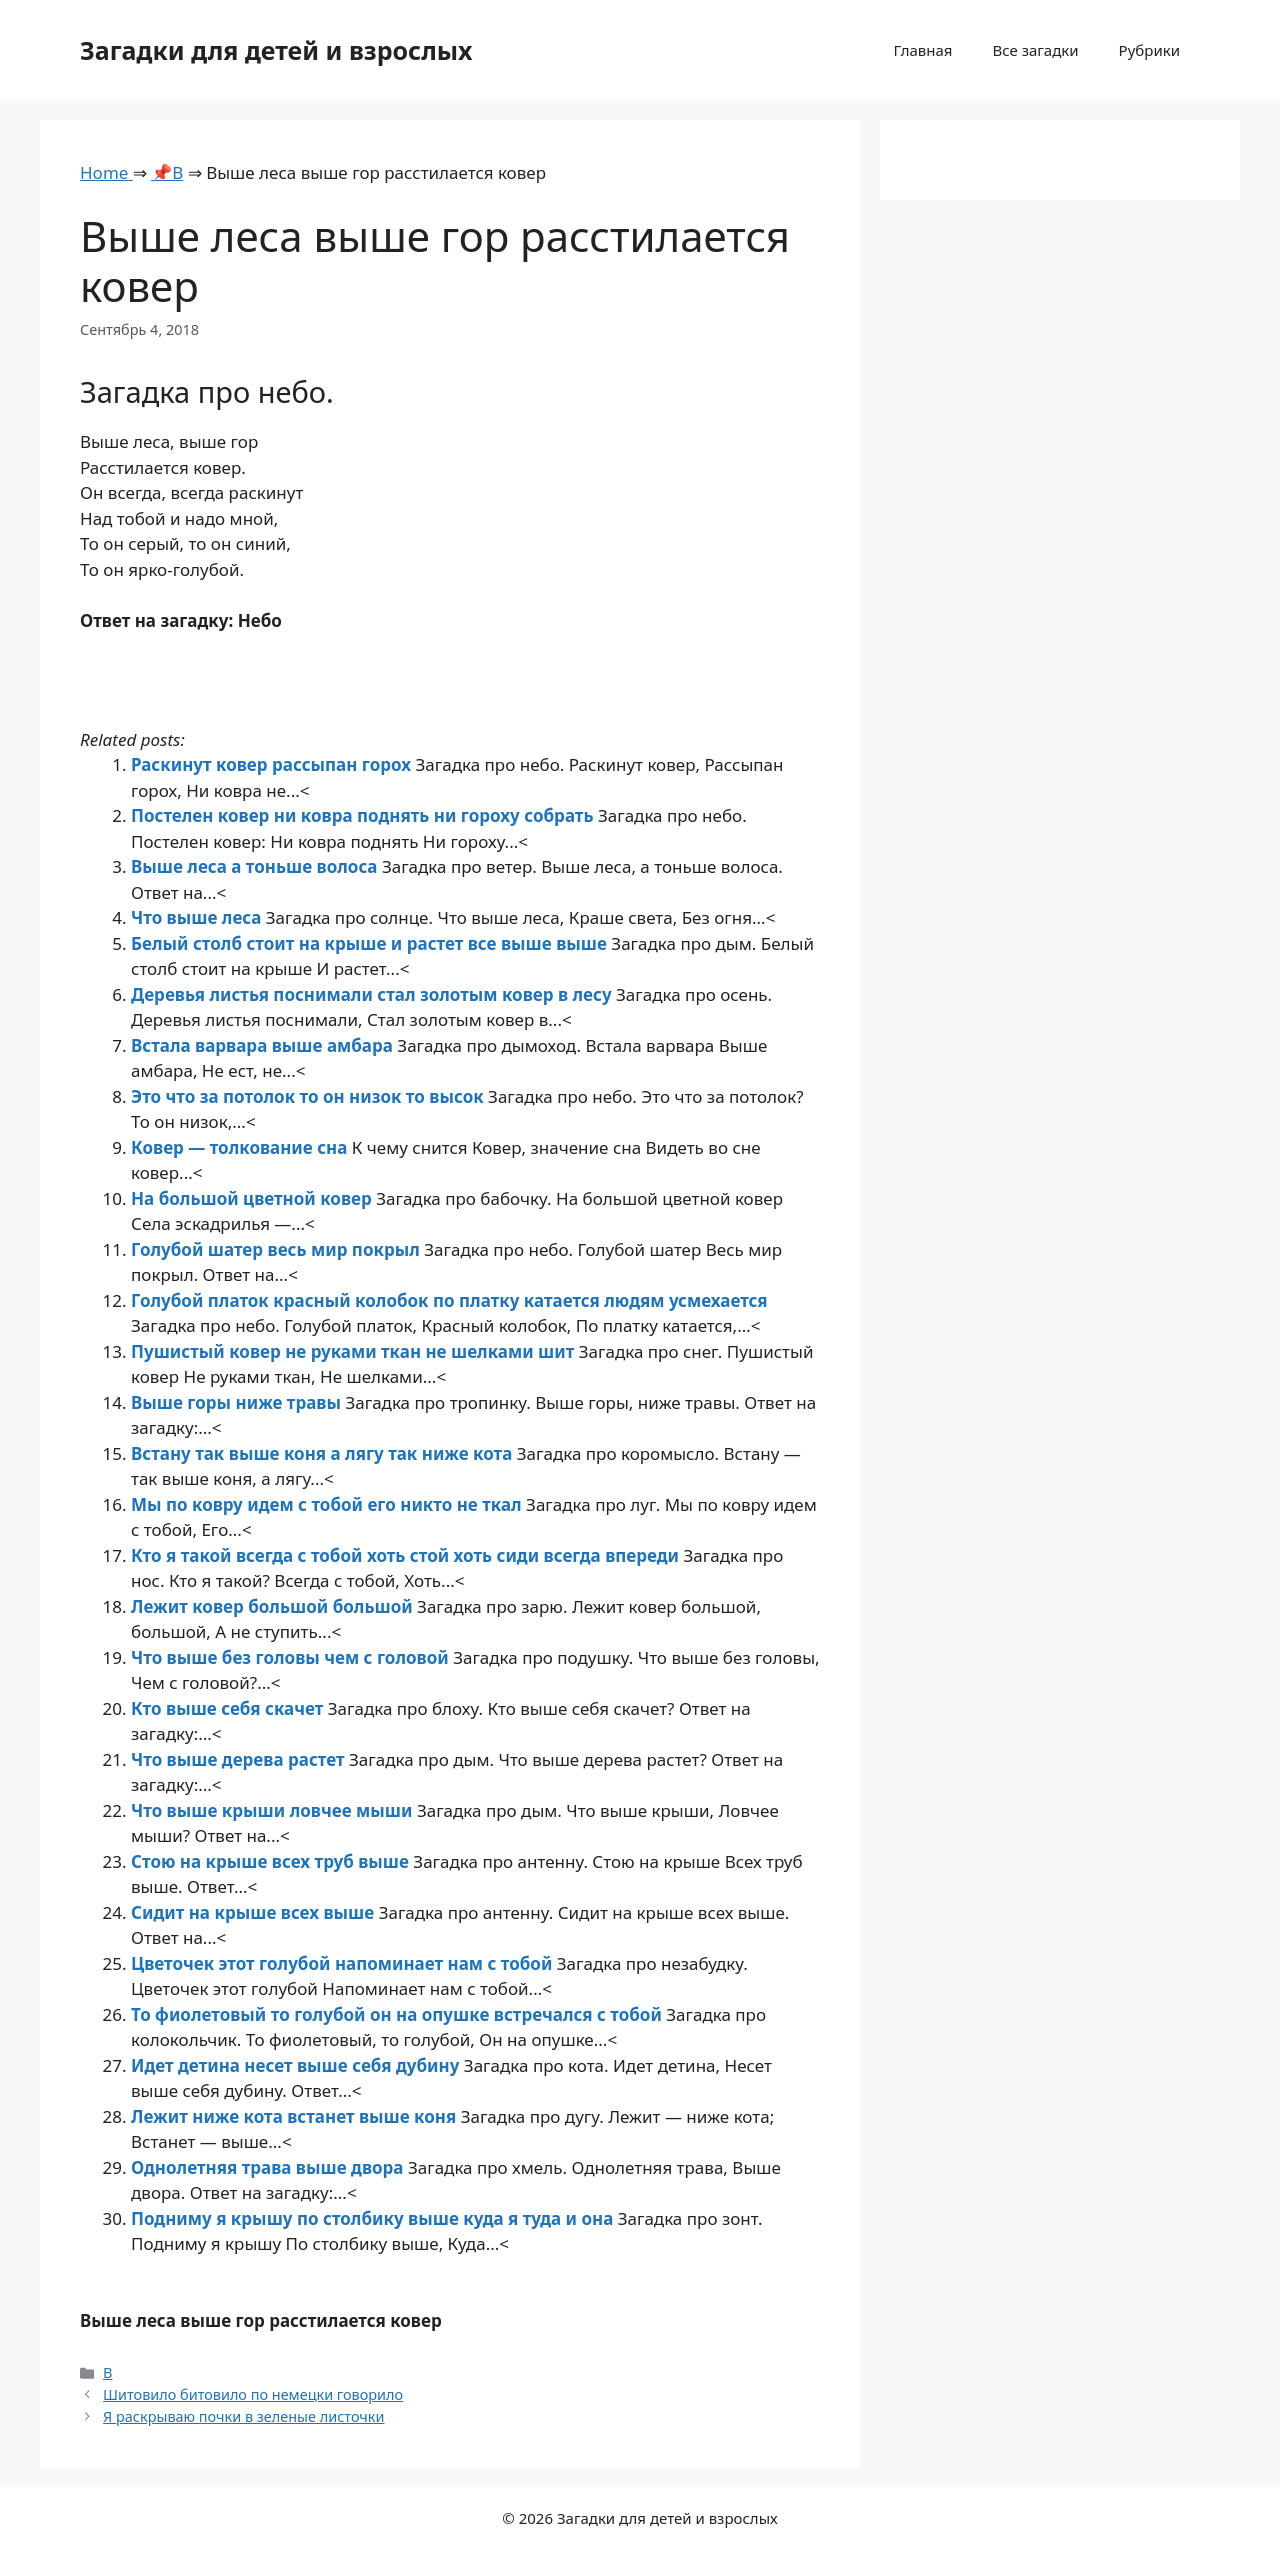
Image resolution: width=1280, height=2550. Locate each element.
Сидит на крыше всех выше (255, 1912)
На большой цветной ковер (253, 1198)
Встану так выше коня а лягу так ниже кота (324, 1453)
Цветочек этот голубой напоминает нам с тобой (344, 1963)
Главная (922, 50)
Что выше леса (198, 917)
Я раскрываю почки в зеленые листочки (243, 2416)
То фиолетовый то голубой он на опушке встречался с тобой (398, 2014)
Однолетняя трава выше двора (269, 2167)
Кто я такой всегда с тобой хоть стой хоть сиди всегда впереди (407, 1555)
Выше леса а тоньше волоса (256, 866)
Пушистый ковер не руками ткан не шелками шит (355, 1351)
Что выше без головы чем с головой (292, 1657)
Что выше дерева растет (240, 1759)
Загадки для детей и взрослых (276, 50)
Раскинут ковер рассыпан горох (273, 764)
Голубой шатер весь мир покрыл (277, 1249)
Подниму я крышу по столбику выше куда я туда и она (374, 2218)
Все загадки (1035, 50)
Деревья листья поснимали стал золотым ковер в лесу (373, 994)
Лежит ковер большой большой (274, 1606)
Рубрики (1149, 50)
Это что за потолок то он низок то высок (309, 1096)
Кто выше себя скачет (229, 1708)
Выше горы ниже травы (238, 1402)
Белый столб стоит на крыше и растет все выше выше (371, 943)
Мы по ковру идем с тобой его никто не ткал (328, 1504)
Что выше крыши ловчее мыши (274, 1810)
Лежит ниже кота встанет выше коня (296, 2116)
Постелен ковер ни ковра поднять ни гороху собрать (364, 815)
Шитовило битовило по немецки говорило (253, 2394)
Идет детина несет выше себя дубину (297, 2065)
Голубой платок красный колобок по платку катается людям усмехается (449, 1300)
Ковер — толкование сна (241, 1147)
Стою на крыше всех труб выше (272, 1861)
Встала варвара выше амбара (264, 1045)
